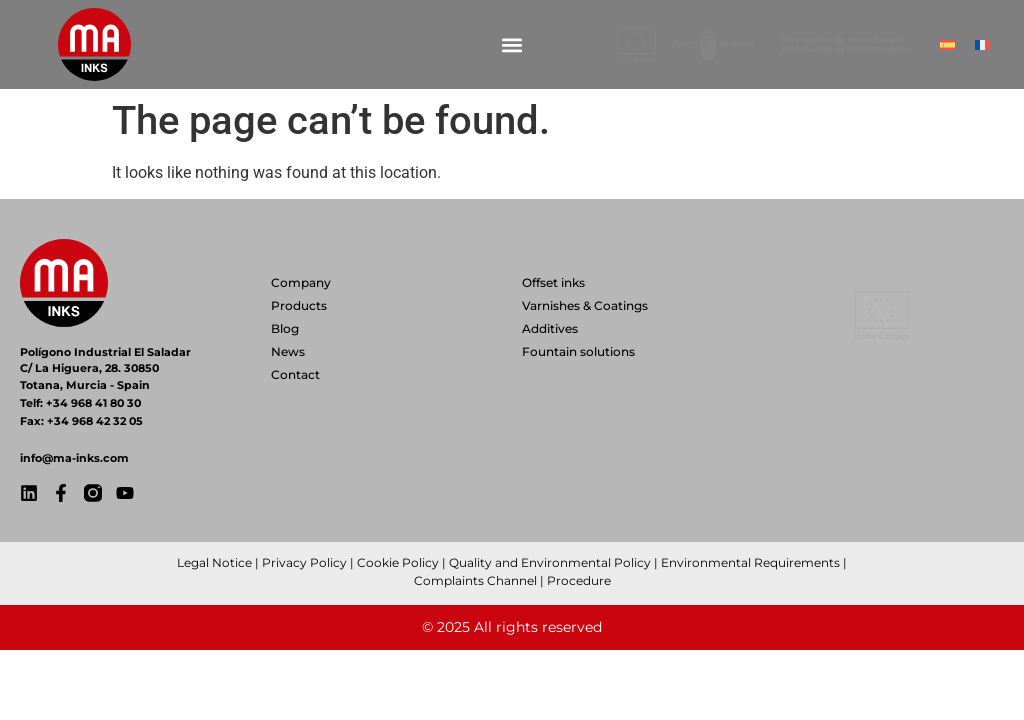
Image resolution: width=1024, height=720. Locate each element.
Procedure (579, 580)
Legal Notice (214, 562)
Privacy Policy (304, 562)
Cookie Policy (398, 562)
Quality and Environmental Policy (550, 562)
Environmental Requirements (750, 562)
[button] (511, 44)
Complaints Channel (475, 580)
